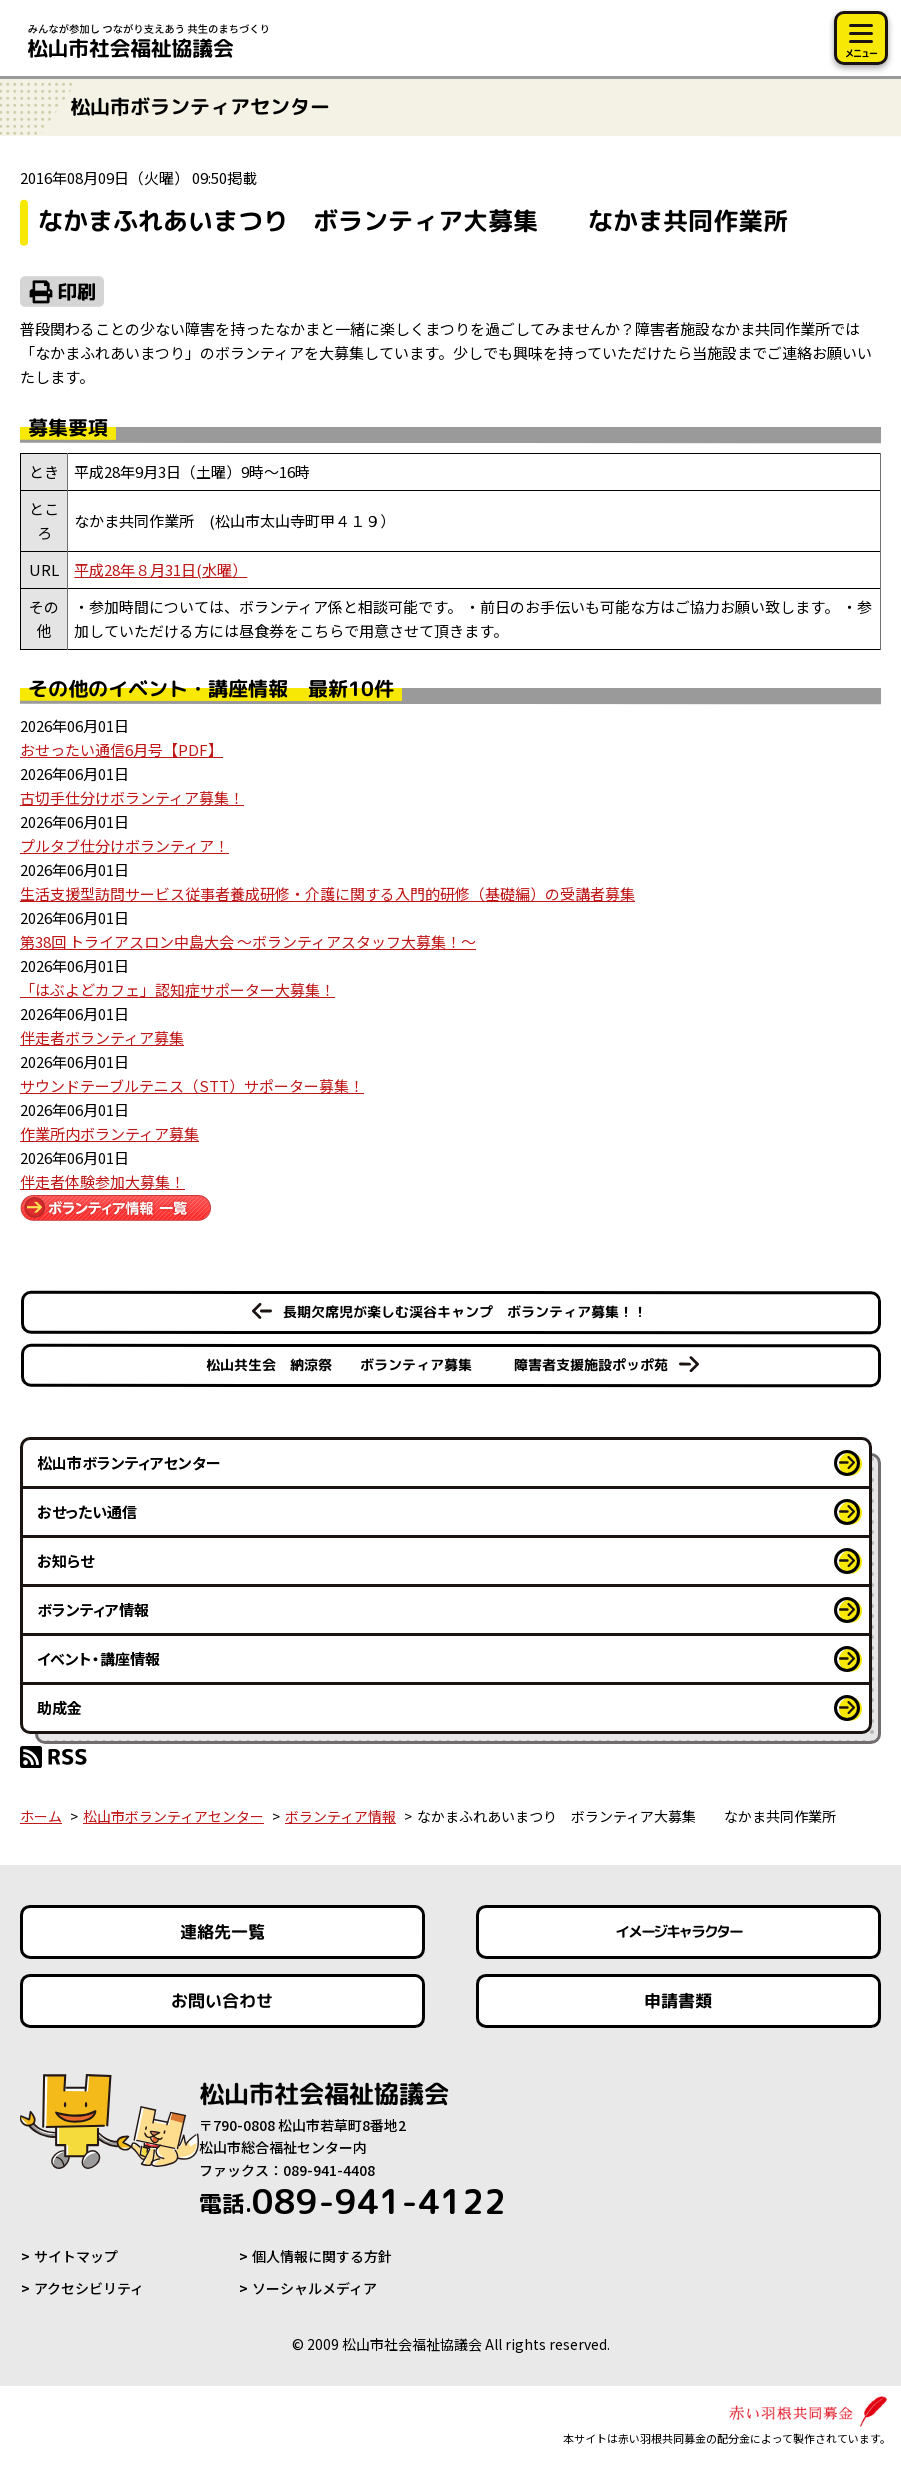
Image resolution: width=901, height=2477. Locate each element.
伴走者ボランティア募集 (102, 1037)
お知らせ (65, 1560)
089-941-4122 (352, 2201)
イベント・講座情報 (98, 1658)
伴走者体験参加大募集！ (102, 1181)
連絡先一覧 (222, 1931)
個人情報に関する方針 (322, 2256)
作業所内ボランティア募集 (109, 1133)
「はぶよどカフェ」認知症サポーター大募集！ (177, 989)
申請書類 (679, 2000)
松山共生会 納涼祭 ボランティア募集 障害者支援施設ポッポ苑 (436, 1364)
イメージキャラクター (679, 1931)
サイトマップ (76, 2256)
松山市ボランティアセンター (129, 1462)
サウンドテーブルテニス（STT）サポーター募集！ (192, 1085)
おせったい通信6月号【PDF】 (121, 749)
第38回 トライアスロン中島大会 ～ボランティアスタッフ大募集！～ (248, 941)
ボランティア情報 (93, 1609)
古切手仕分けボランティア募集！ (132, 797)
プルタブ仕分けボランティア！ (124, 845)
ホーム (41, 1816)
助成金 (59, 1707)
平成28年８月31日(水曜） (160, 569)
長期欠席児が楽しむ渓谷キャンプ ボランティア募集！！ (464, 1311)
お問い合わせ (222, 2000)
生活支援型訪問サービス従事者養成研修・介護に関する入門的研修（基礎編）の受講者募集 (327, 893)
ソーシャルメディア (314, 2288)
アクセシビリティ (89, 2288)
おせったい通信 (87, 1511)
